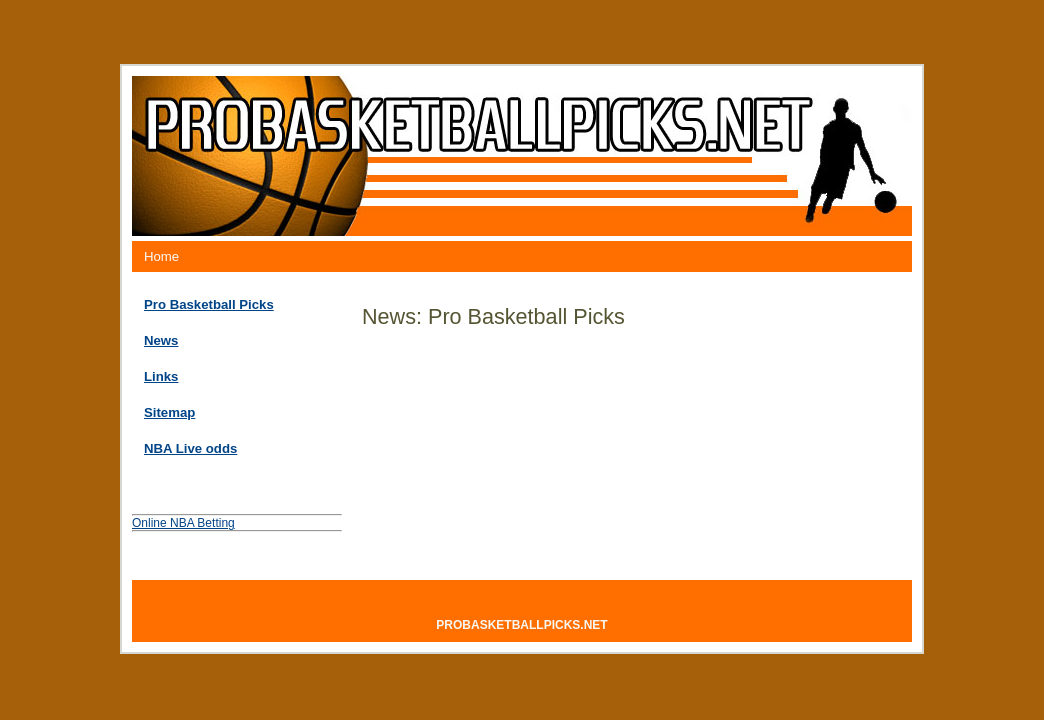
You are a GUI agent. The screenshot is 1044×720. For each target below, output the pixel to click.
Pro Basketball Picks (209, 304)
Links (161, 376)
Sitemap (169, 412)
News (161, 340)
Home (161, 256)
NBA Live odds (190, 448)
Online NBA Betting (183, 523)
